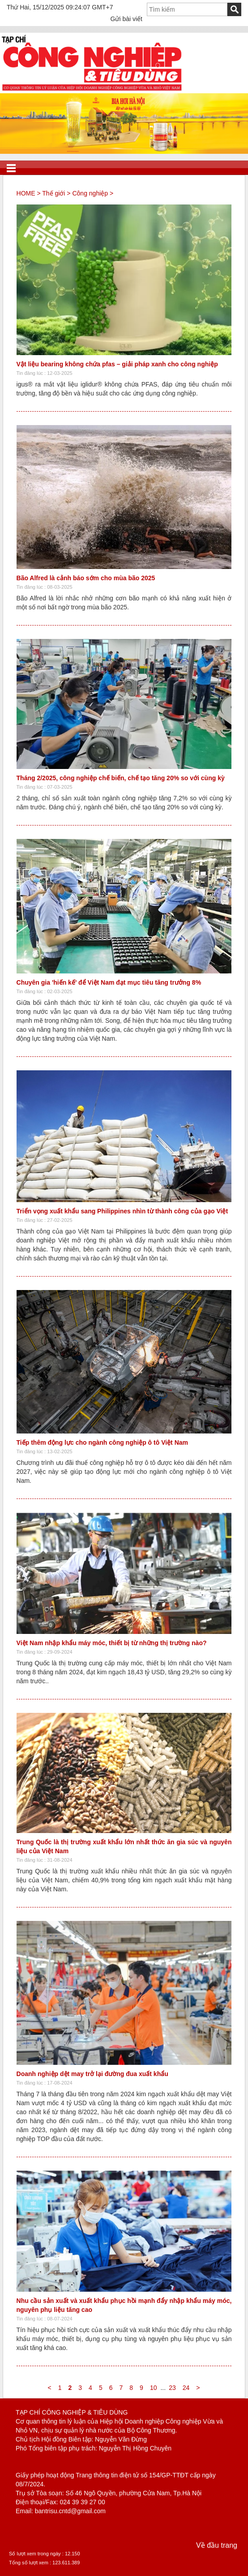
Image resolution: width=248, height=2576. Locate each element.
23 (172, 2387)
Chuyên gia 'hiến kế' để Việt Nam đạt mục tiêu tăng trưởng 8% (109, 982)
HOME (26, 193)
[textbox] (187, 9)
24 (186, 2387)
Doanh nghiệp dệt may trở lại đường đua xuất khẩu (92, 2073)
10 (153, 2387)
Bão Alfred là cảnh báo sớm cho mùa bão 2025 (86, 578)
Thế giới (53, 193)
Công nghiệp (90, 193)
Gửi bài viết (126, 18)
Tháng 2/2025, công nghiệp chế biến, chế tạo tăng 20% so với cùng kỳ (121, 778)
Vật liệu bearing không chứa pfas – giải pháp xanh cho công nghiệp (117, 364)
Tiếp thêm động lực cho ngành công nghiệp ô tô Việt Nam (102, 1442)
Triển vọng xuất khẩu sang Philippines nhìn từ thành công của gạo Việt (122, 1211)
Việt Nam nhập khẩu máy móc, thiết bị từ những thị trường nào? (112, 1642)
